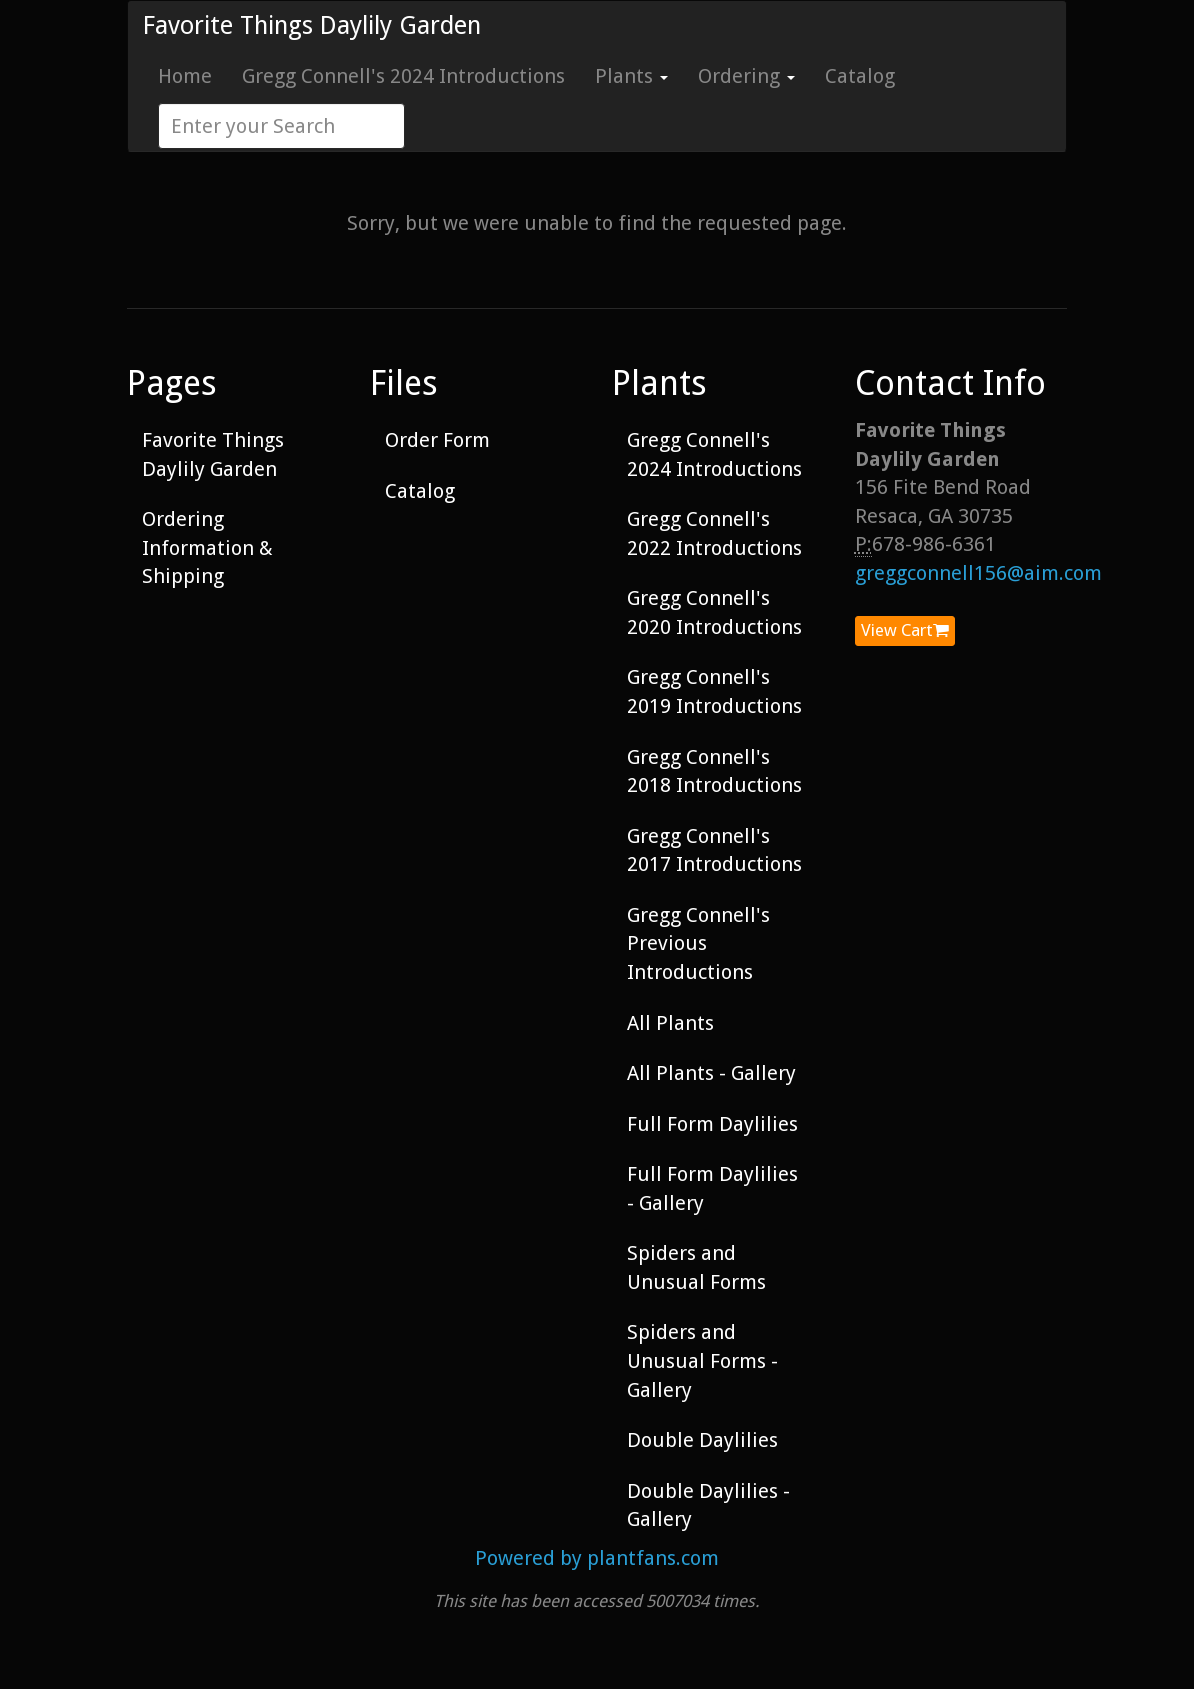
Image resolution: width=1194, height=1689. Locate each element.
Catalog (860, 76)
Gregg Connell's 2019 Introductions (714, 691)
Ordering (746, 76)
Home (185, 76)
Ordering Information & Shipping (207, 547)
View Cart (905, 630)
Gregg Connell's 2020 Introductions (714, 612)
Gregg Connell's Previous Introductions (698, 943)
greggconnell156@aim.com (978, 573)
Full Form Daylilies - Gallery (712, 1188)
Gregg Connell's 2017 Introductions (714, 850)
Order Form (437, 440)
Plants (631, 76)
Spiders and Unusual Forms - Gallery (702, 1360)
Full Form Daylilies (712, 1124)
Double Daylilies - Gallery (708, 1505)
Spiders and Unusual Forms (696, 1267)
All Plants (670, 1023)
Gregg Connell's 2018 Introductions (714, 771)
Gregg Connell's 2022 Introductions (714, 533)
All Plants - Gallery (711, 1073)
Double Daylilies (702, 1440)
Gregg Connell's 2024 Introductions (403, 76)
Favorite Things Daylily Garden (312, 25)
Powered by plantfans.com (597, 1558)
